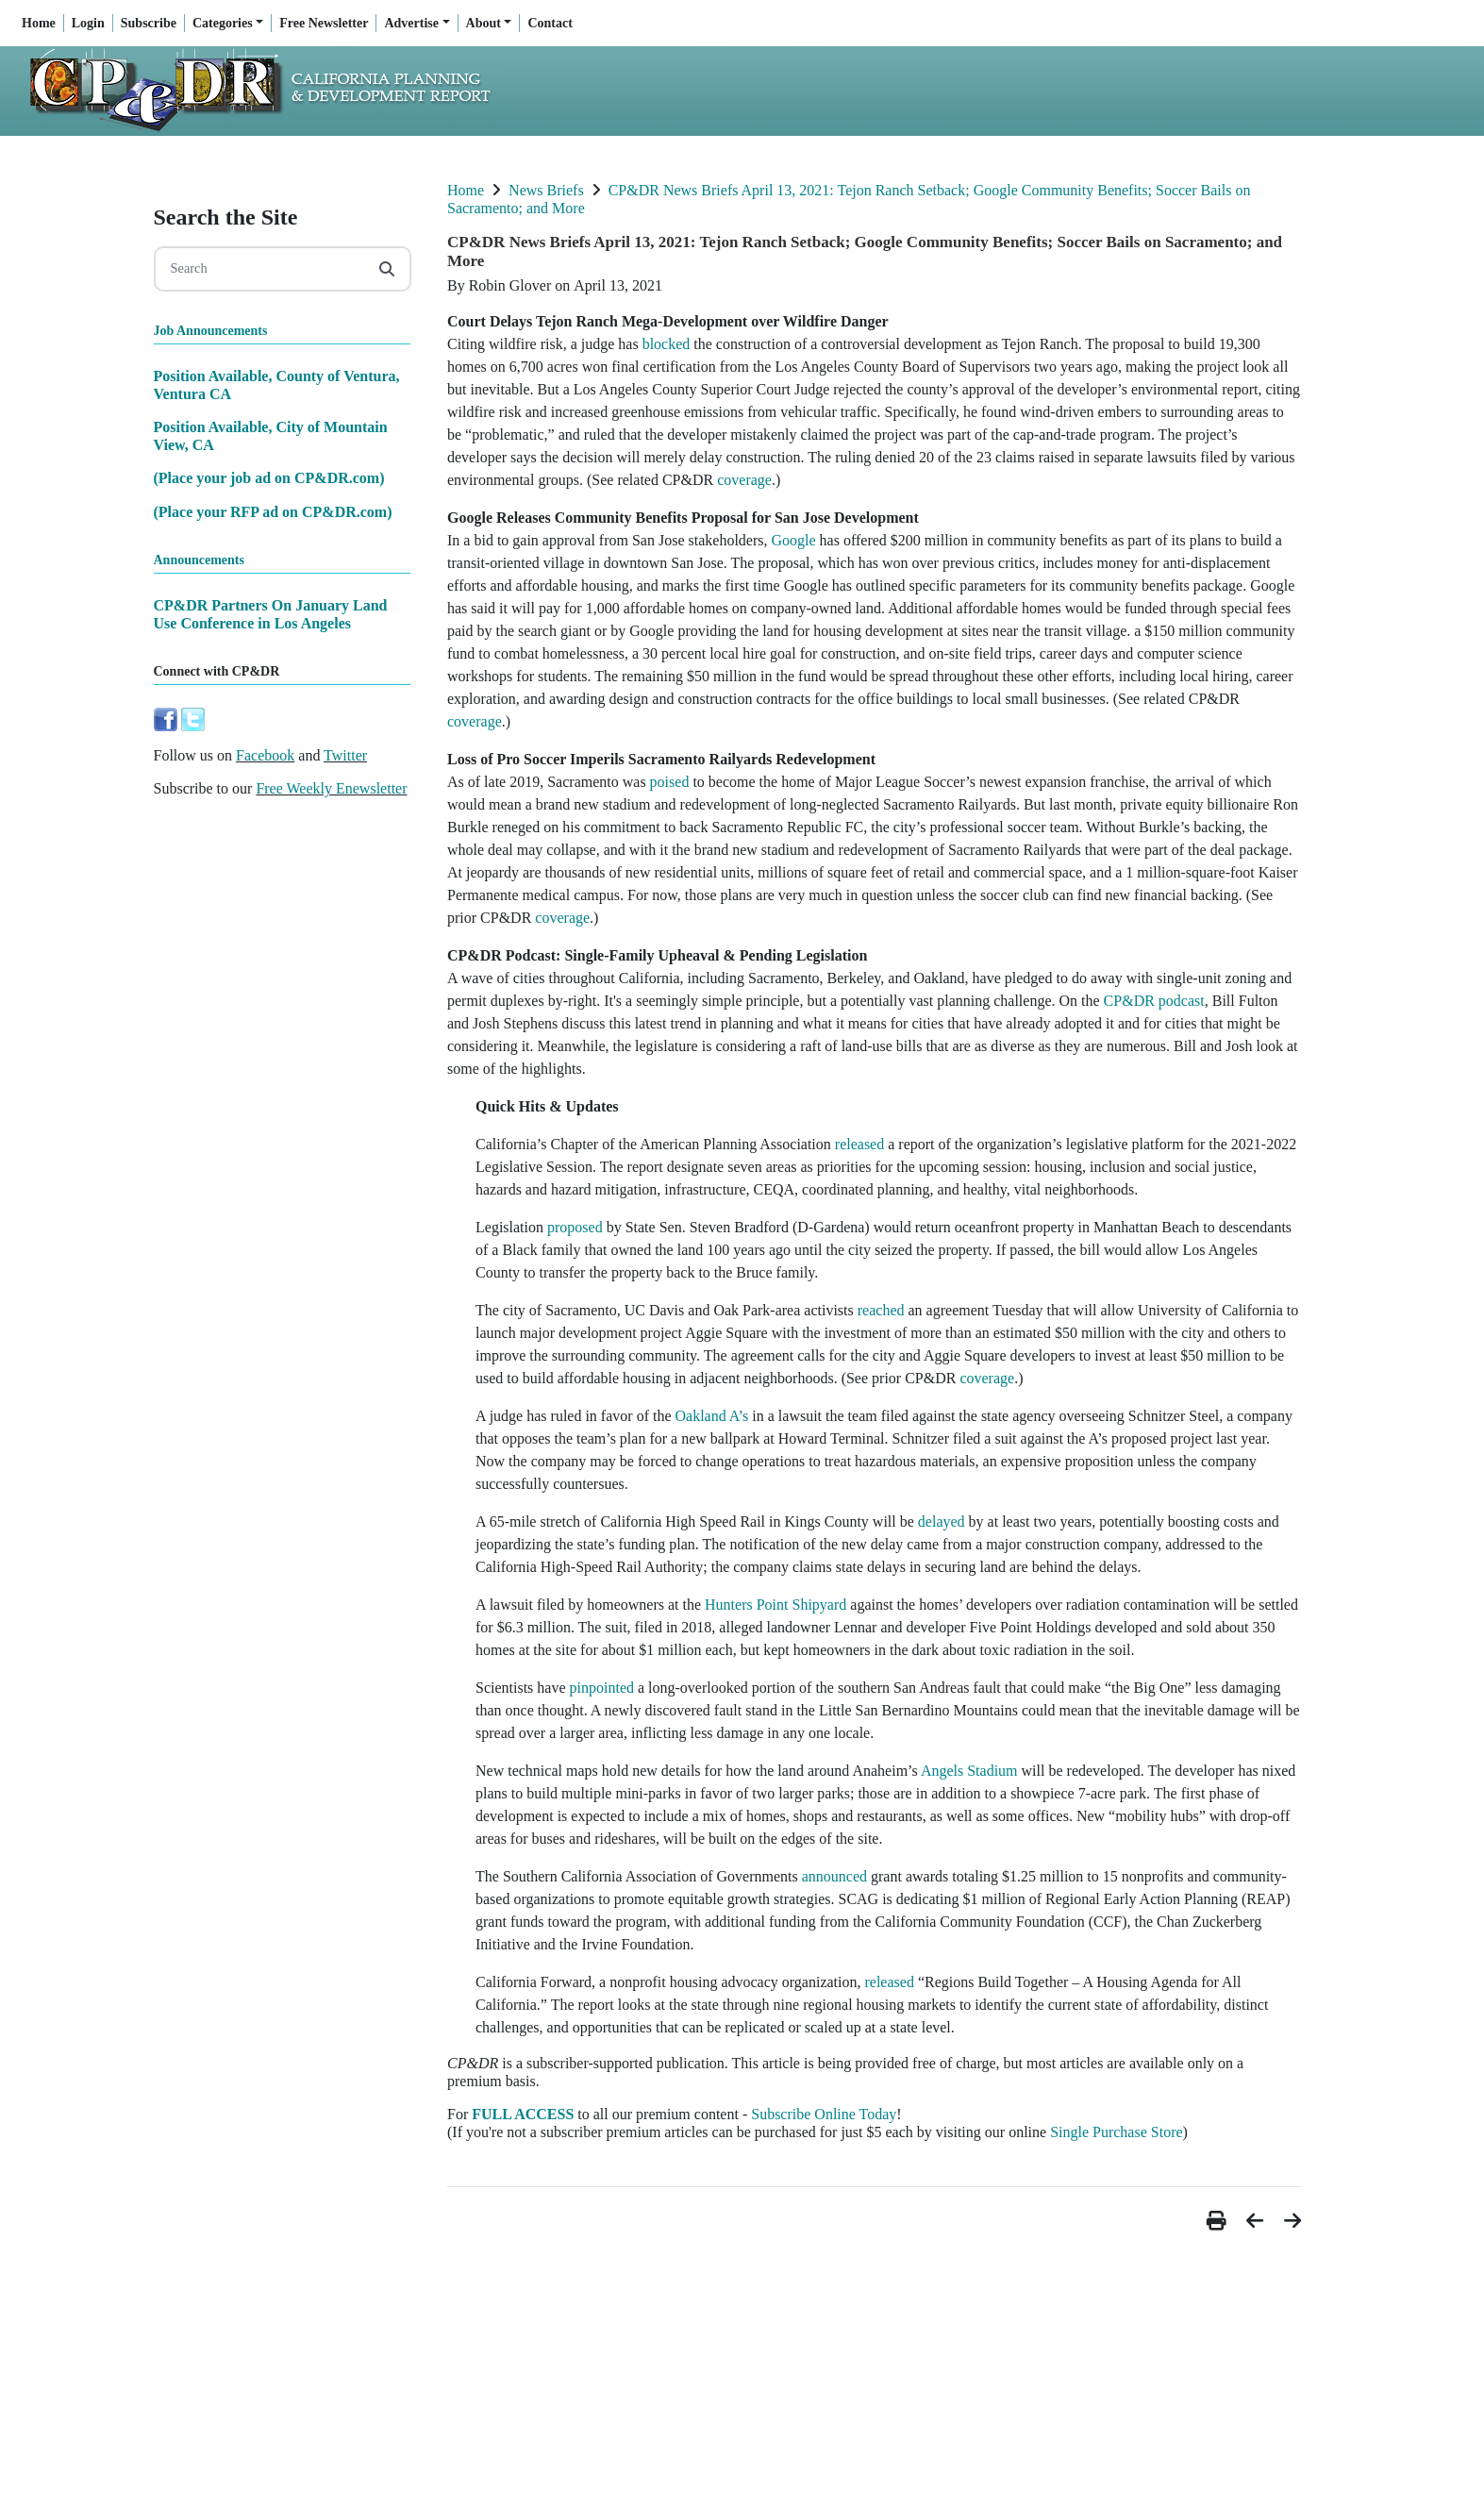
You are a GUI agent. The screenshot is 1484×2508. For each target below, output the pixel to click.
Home (39, 23)
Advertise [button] (411, 23)
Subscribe (148, 23)
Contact (549, 23)
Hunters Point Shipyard (775, 1605)
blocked (666, 344)
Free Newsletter (323, 23)
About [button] (483, 23)
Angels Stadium (969, 1771)
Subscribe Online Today (823, 2114)
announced (834, 1876)
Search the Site (226, 217)
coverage (744, 480)
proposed (575, 1227)
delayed (941, 1521)
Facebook (265, 755)
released (859, 1144)
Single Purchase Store (1116, 2132)
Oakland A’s (712, 1416)
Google (793, 540)
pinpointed (602, 1688)
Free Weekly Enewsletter (331, 788)
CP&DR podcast (1154, 1001)
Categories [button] (222, 23)
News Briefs (546, 190)
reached (881, 1310)
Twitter (345, 755)
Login (88, 23)
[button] (1219, 2221)
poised (670, 782)
